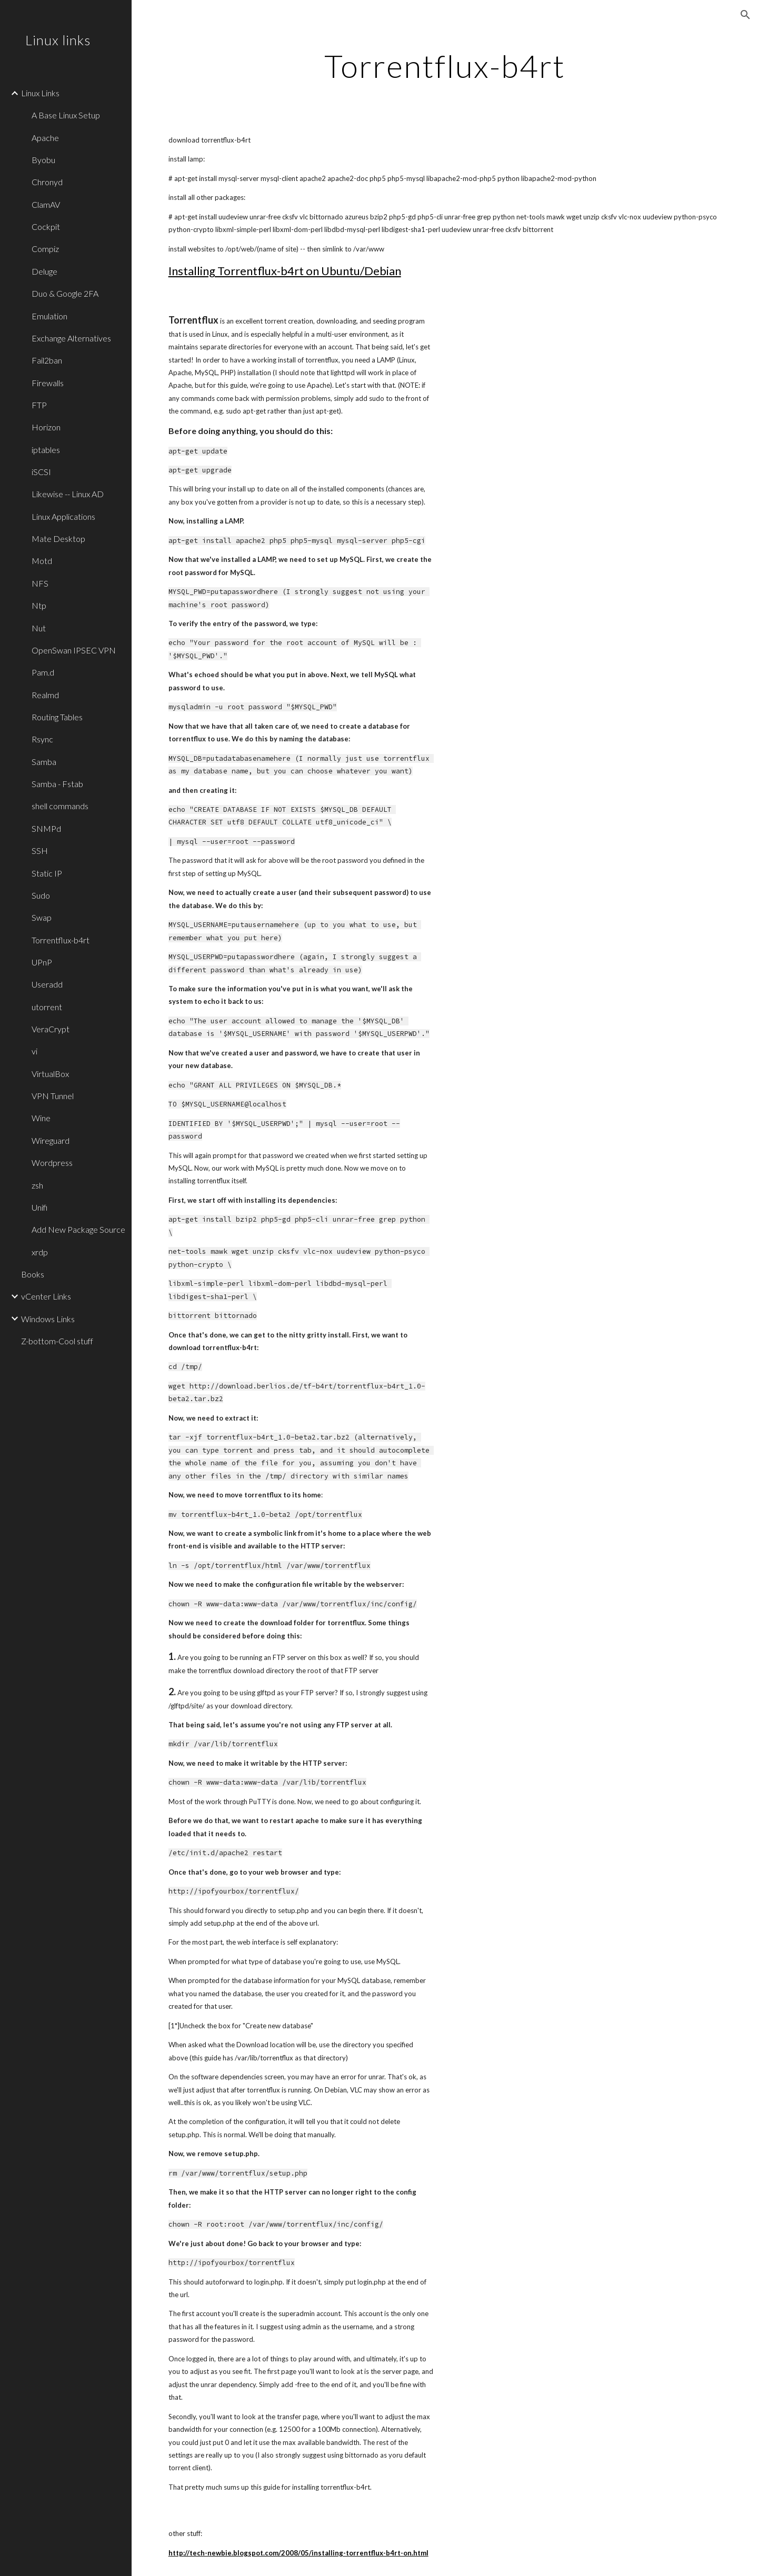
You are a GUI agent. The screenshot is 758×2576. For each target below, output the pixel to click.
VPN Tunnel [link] (53, 1096)
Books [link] (32, 1274)
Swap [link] (42, 917)
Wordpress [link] (52, 1163)
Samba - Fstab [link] (57, 784)
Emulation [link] (49, 316)
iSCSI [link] (41, 472)
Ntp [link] (39, 605)
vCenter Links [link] (46, 1296)
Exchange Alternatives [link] (71, 338)
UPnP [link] (42, 962)
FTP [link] (39, 405)
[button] (745, 14)
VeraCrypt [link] (50, 1029)
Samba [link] (44, 762)
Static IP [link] (47, 873)
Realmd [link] (45, 695)
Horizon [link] (46, 427)
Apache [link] (45, 138)
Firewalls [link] (48, 383)
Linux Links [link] (40, 93)
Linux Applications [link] (63, 516)
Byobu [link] (43, 160)
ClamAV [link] (46, 204)
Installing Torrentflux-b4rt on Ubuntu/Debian (284, 271)
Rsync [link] (42, 739)
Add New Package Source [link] (78, 1229)
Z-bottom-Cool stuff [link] (57, 1341)
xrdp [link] (40, 1252)
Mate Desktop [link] (58, 539)
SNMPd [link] (46, 828)
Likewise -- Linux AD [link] (68, 494)
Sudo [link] (41, 895)
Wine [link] (41, 1118)
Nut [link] (39, 628)
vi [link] (34, 1051)
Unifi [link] (39, 1207)
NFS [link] (40, 583)
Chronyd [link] (47, 182)
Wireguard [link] (50, 1140)
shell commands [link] (60, 806)
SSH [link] (40, 851)
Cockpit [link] (46, 227)
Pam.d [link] (43, 672)
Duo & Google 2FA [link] (65, 293)
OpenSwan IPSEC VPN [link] (74, 650)
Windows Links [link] (48, 1319)
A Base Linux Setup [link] (66, 115)
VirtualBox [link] (50, 1074)
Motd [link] (42, 561)
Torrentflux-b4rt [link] (60, 940)
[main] (445, 65)
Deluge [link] (44, 271)
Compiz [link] (45, 249)
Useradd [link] (47, 984)
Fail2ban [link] (47, 360)
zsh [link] (37, 1185)
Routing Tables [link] (57, 717)
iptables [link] (46, 450)
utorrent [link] (47, 1007)
